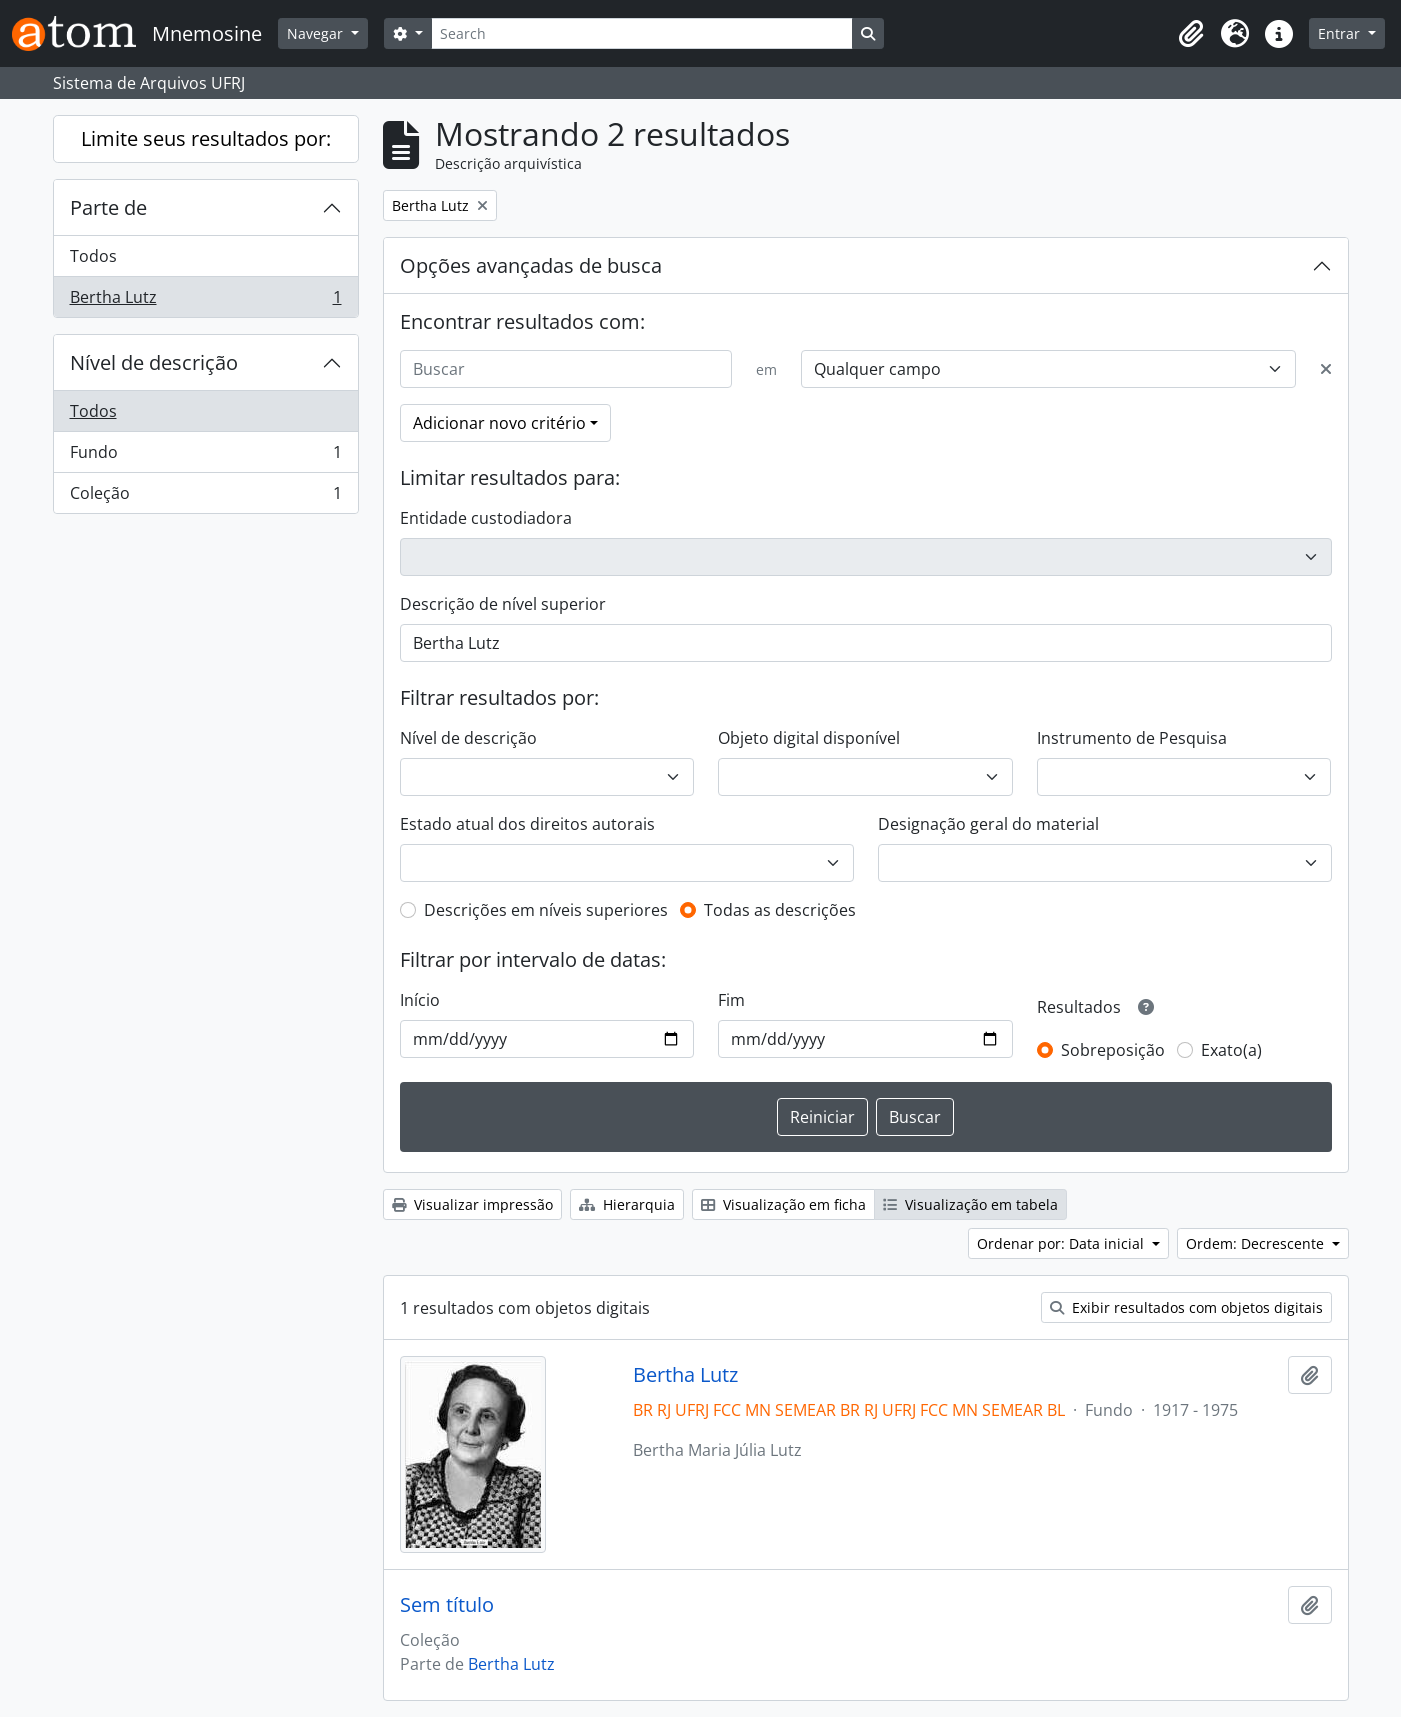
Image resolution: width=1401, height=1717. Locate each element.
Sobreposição (1113, 1050)
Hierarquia (627, 1204)
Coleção (205, 497)
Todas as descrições (780, 910)
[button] (1191, 34)
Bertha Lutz (205, 301)
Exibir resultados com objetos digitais (1186, 1307)
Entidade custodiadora (486, 518)
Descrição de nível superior (503, 604)
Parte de (108, 207)
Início (420, 1000)
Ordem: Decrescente (1257, 1243)
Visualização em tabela (970, 1204)
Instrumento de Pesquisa (1132, 738)
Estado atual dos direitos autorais (527, 824)
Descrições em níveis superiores (546, 910)
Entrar (1341, 33)
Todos (93, 256)
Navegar (317, 33)
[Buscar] (566, 369)
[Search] (642, 33)
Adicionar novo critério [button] (499, 423)
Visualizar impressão (472, 1204)
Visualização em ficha (783, 1204)
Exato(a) (1231, 1050)
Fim (731, 1000)
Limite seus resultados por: (206, 138)
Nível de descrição (154, 362)
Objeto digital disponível (809, 738)
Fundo (205, 456)
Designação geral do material (988, 824)
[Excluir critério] (1326, 369)
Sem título (447, 1605)
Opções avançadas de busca (531, 265)
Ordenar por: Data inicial (1062, 1243)
